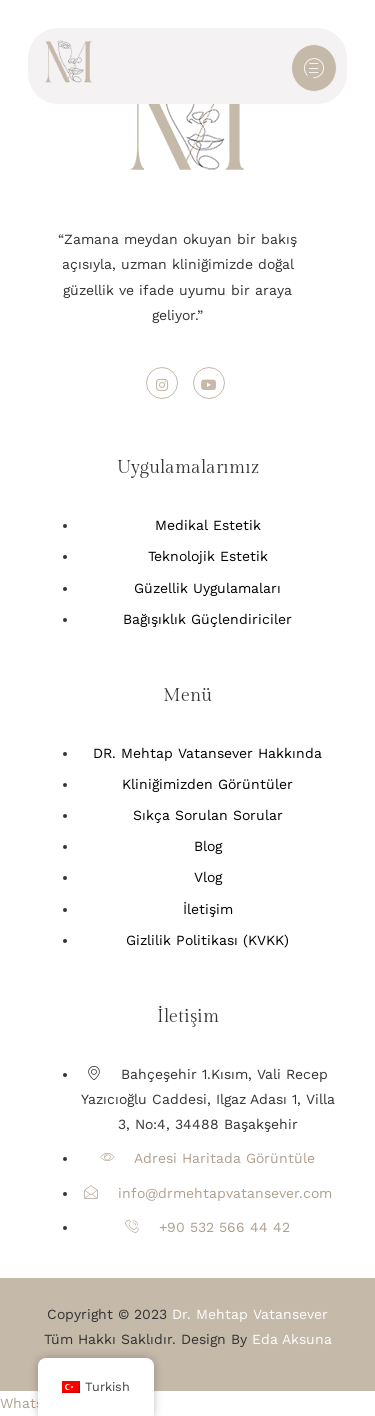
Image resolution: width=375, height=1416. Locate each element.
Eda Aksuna (292, 1339)
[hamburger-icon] (314, 68)
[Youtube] (209, 383)
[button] (34, 1403)
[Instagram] (162, 383)
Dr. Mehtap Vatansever (250, 1314)
